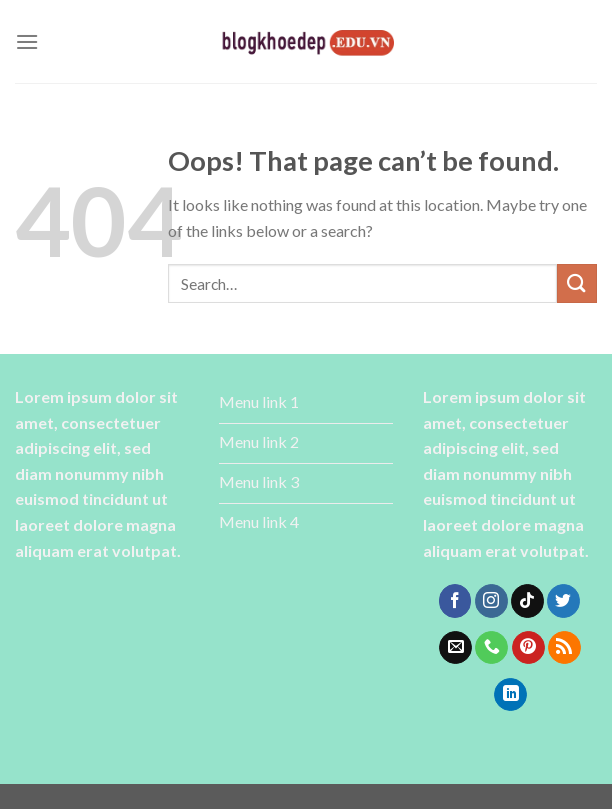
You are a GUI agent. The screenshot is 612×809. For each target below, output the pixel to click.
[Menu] (27, 41)
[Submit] (577, 283)
